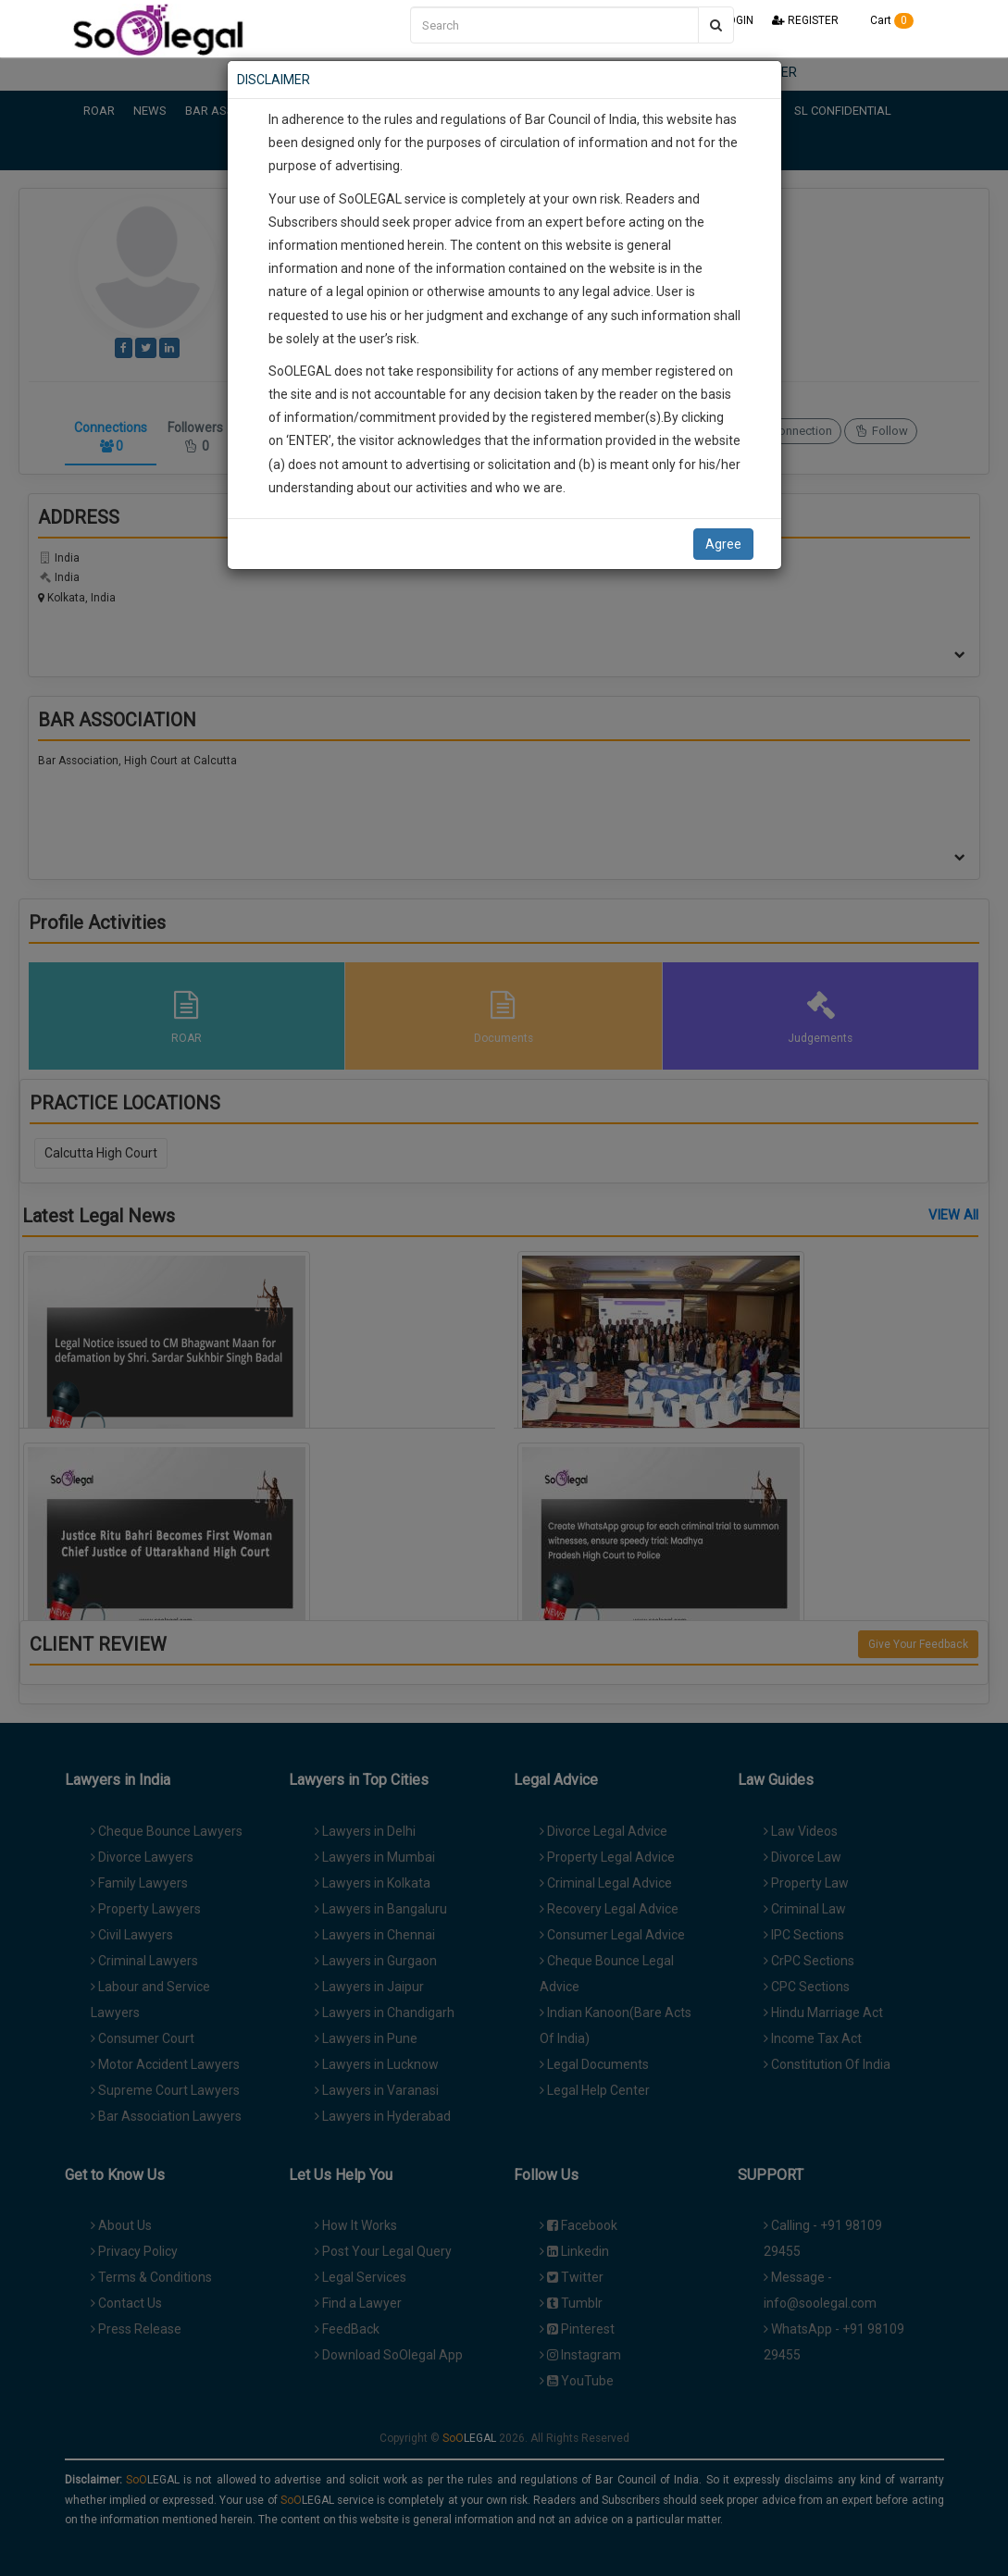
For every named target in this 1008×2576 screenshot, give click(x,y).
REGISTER (805, 20)
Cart (885, 20)
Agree (723, 544)
